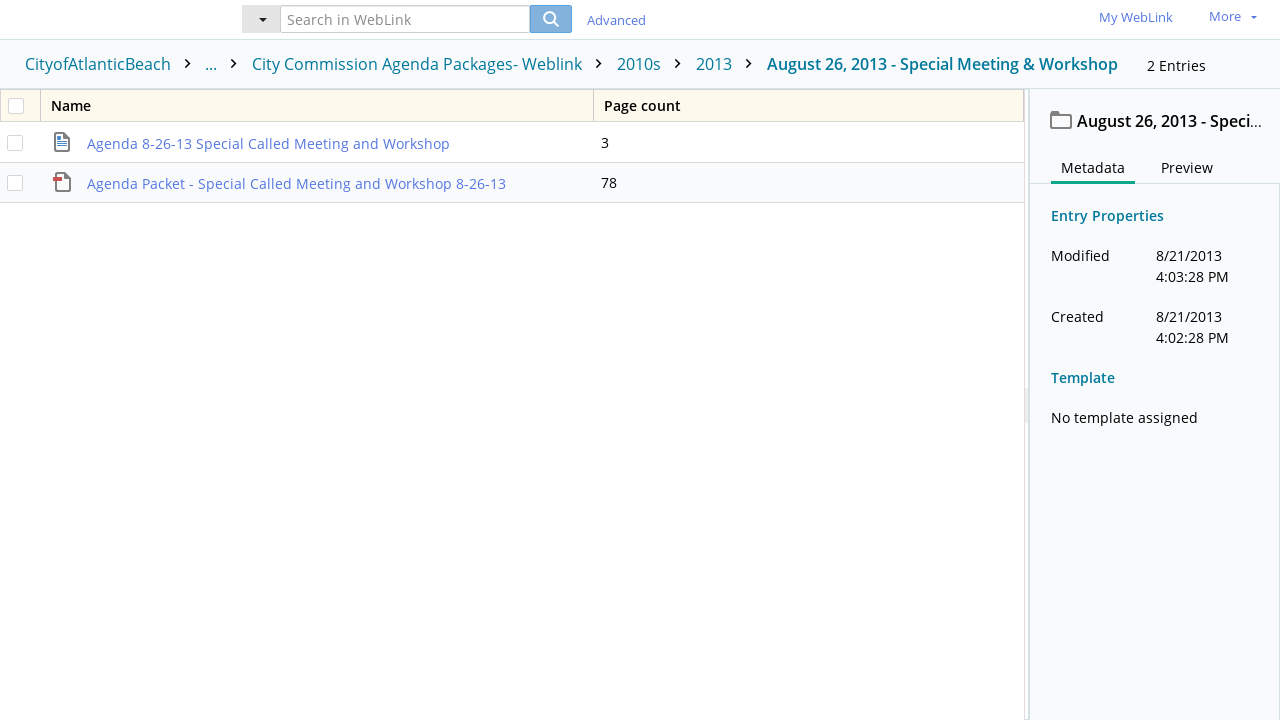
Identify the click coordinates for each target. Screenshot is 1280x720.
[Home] (105, 18)
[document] (1155, 404)
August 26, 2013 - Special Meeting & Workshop (942, 64)
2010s (654, 64)
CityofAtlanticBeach (136, 64)
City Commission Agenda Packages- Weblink (432, 64)
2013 (729, 64)
